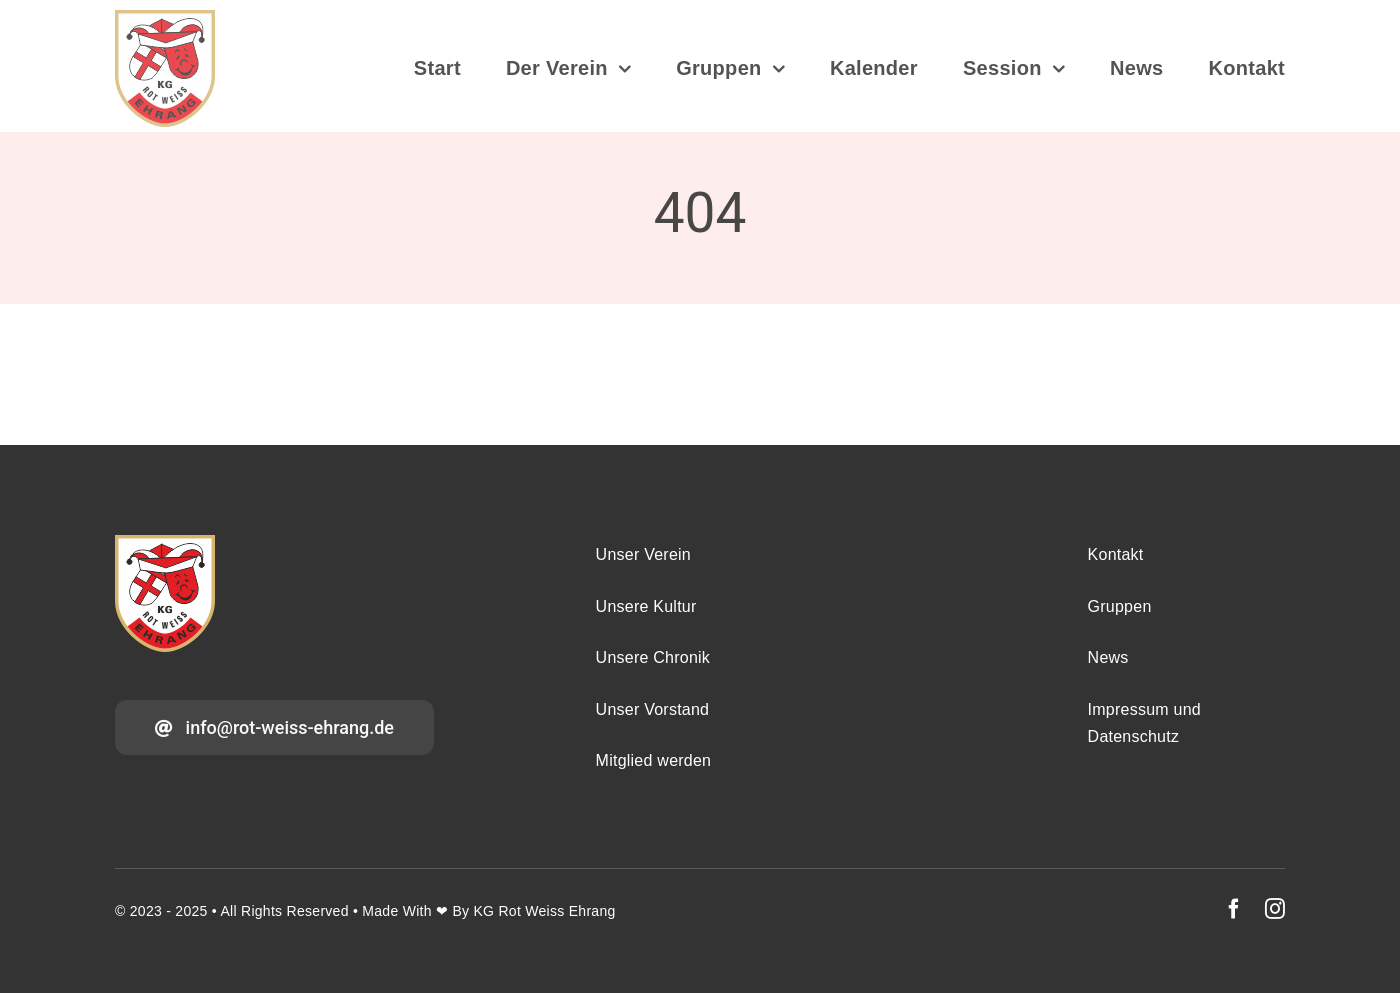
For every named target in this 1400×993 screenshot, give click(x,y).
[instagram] (1275, 909)
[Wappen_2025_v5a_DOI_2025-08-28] (165, 19)
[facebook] (1234, 909)
